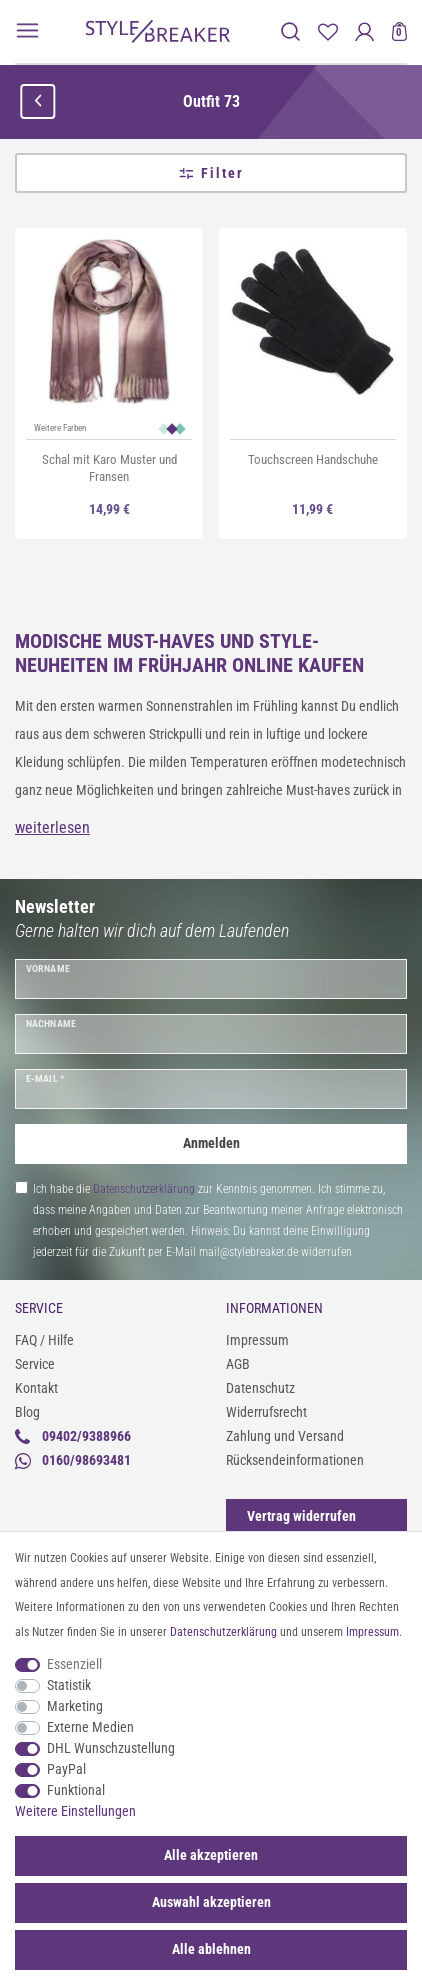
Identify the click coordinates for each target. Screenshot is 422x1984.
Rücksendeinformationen (295, 1460)
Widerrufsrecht (266, 1412)
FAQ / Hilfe (44, 1340)
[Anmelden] (364, 31)
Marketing (75, 1706)
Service (35, 1364)
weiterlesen (52, 827)
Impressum (257, 1340)
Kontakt (36, 1388)
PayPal (66, 1769)
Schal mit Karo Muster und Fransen (109, 468)
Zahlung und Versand (285, 1436)
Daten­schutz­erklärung (223, 1632)
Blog (27, 1412)
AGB (238, 1364)
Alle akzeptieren (211, 1855)
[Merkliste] (327, 31)
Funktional (76, 1790)
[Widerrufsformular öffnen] (301, 1516)
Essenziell (74, 1664)
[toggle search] (290, 31)
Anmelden (211, 1143)
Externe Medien (90, 1727)
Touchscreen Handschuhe (313, 459)
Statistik (69, 1685)
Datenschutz (260, 1388)
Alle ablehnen (211, 1949)
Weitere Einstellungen (75, 1811)
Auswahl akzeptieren (211, 1902)
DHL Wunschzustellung (111, 1748)
